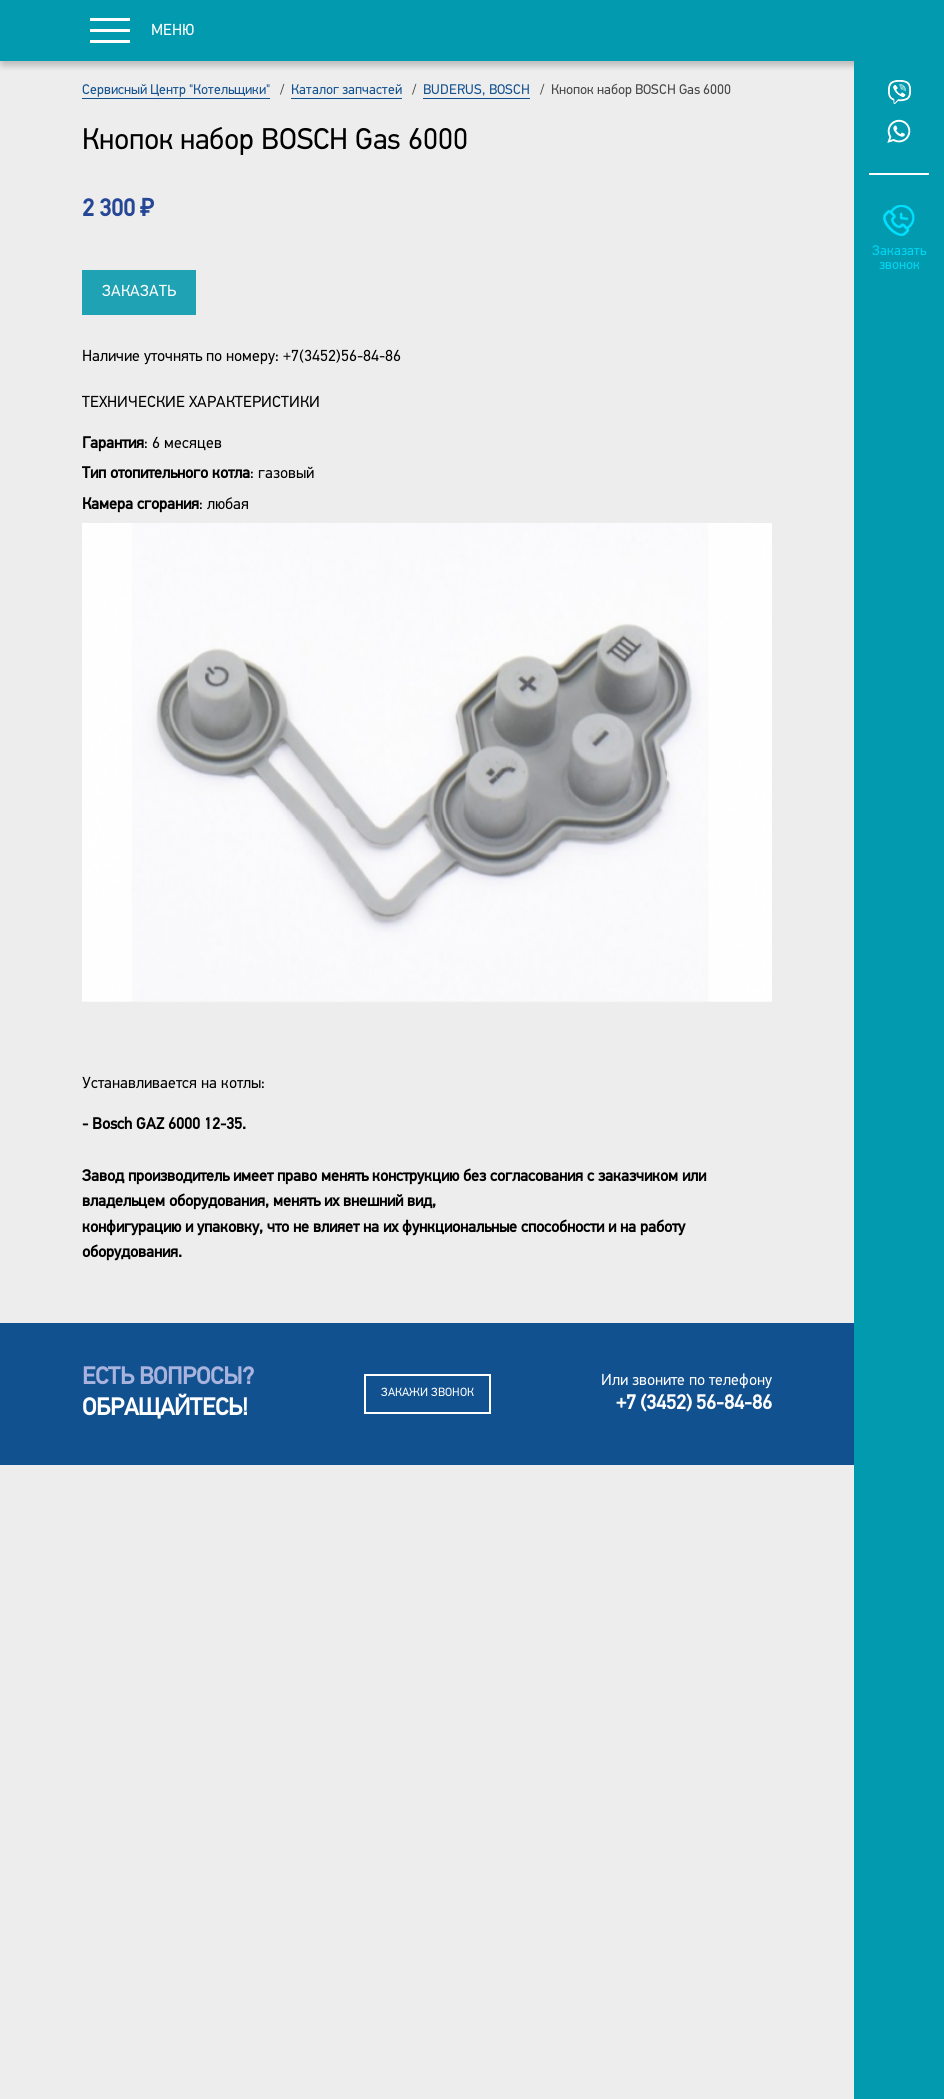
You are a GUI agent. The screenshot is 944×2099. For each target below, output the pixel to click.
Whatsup (899, 131)
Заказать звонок (899, 258)
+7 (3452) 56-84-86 (694, 1404)
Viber (899, 92)
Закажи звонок (427, 1393)
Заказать (139, 292)
